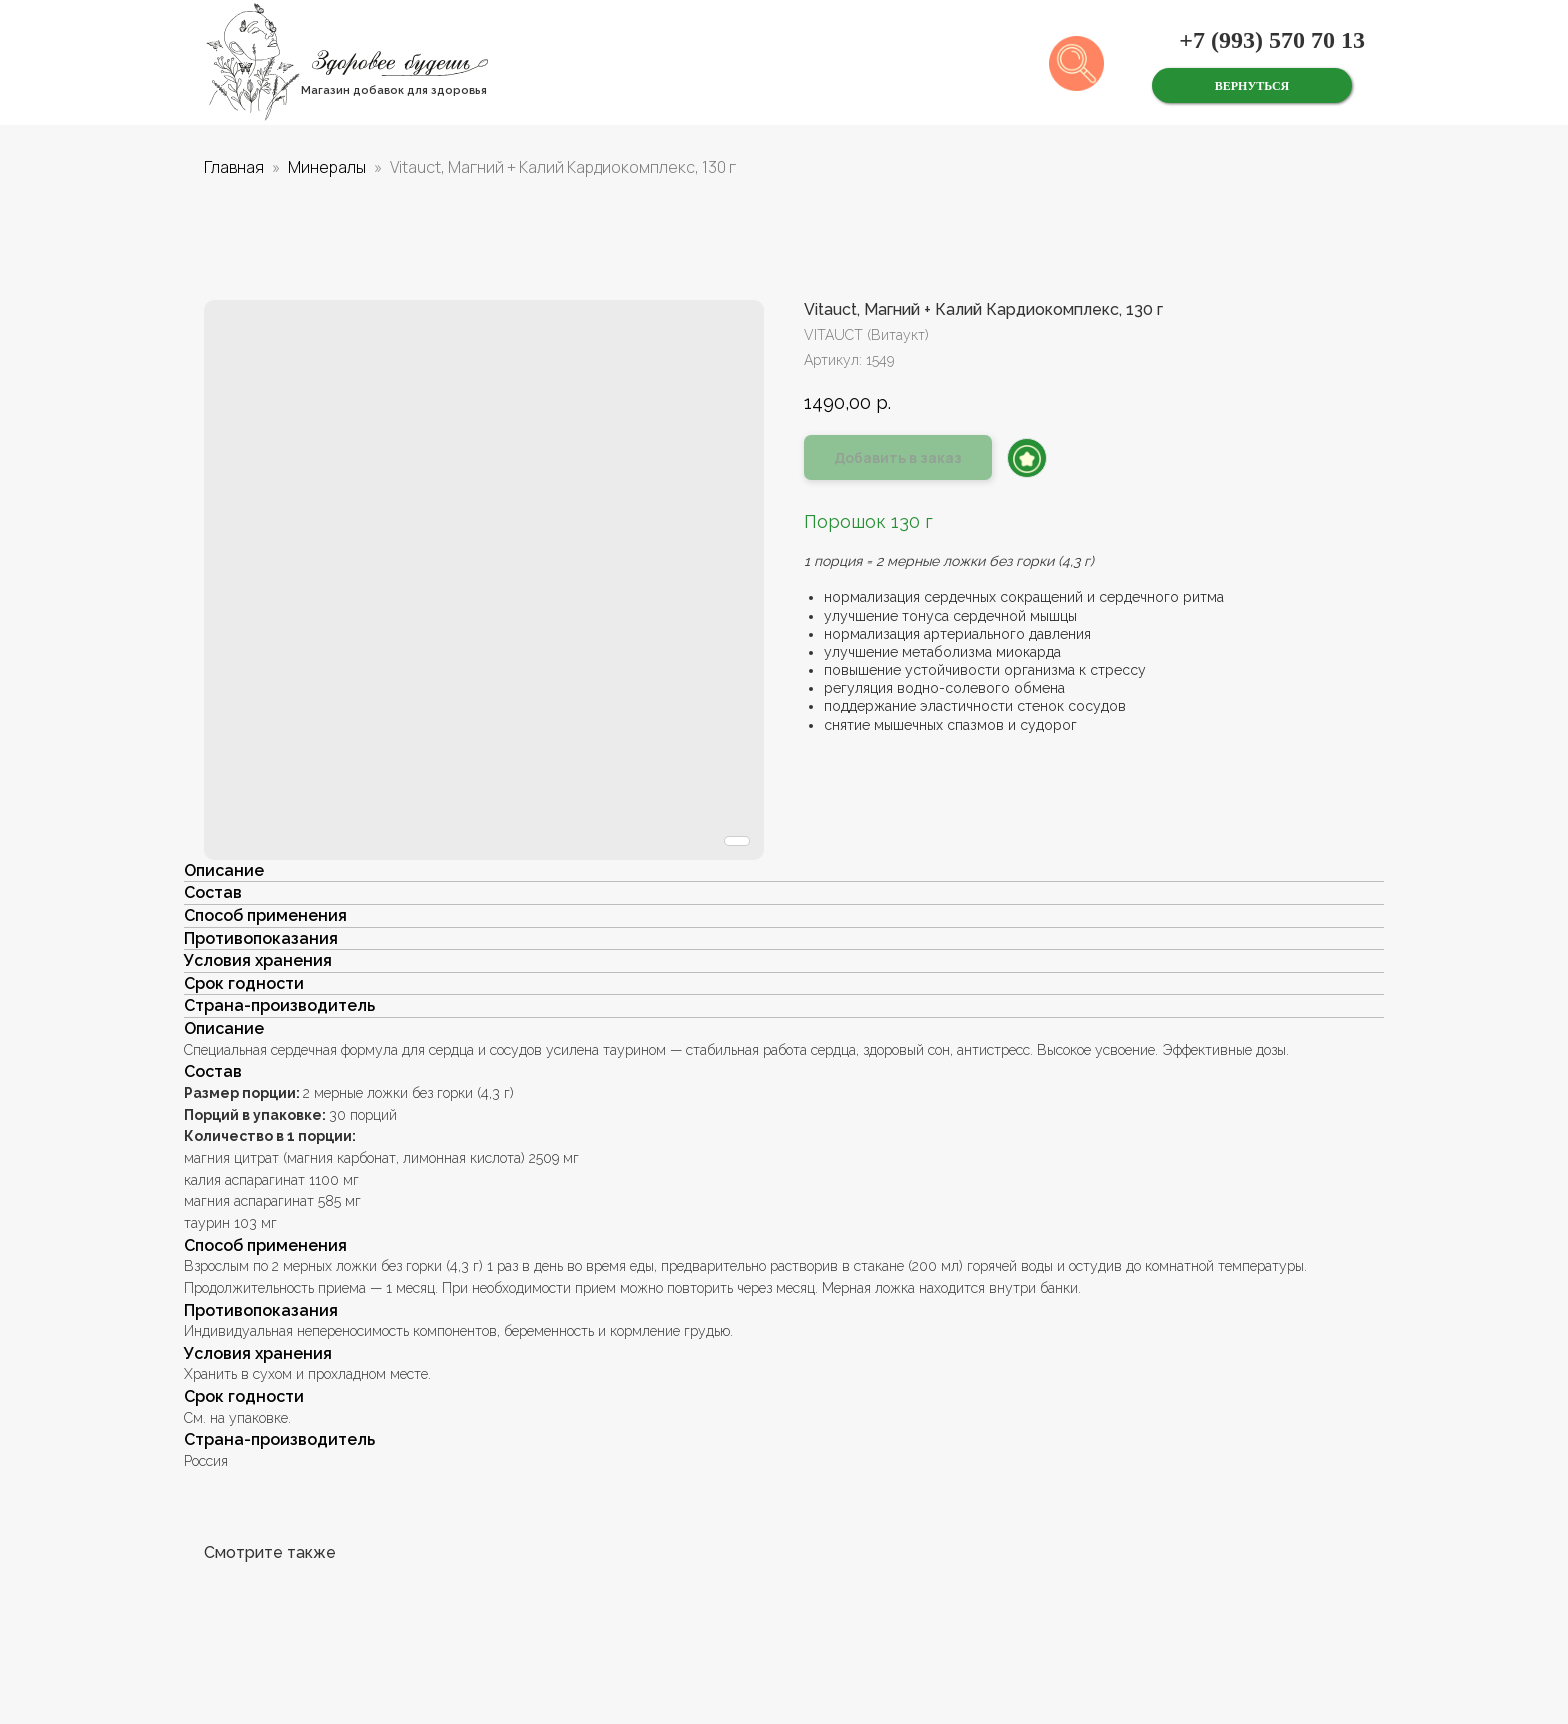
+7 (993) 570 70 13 (1272, 40)
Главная (234, 167)
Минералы (327, 167)
